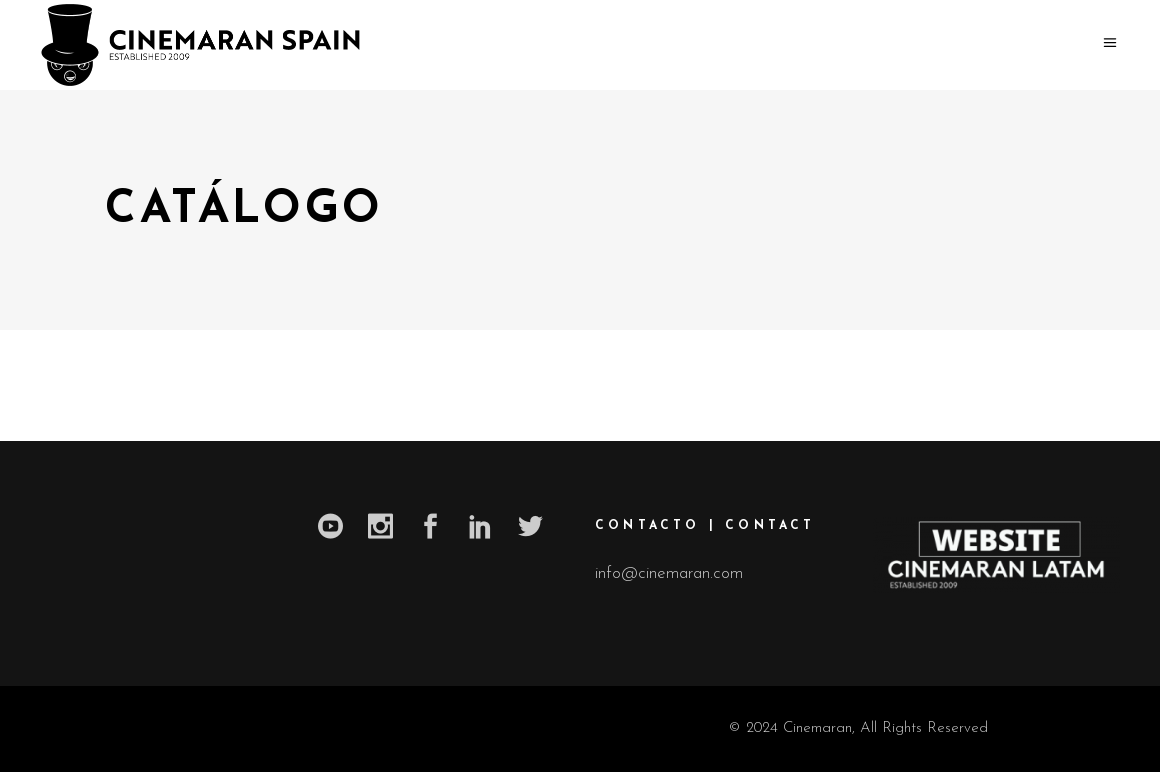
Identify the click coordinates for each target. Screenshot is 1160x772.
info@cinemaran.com (669, 573)
